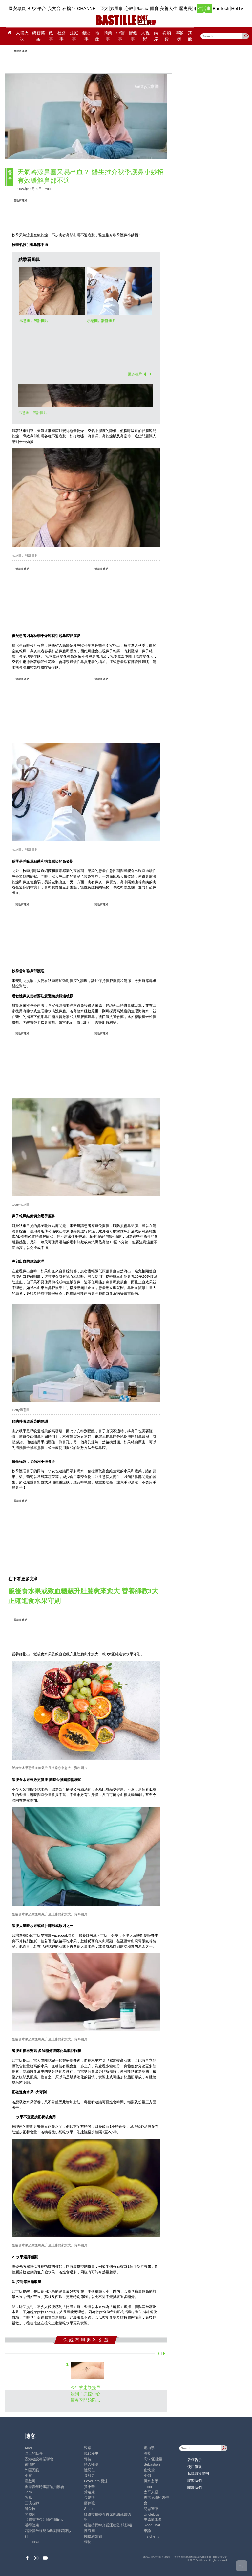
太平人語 (151, 2492)
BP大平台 (36, 8)
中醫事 (120, 36)
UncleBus (151, 2514)
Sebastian (152, 2464)
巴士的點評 (34, 2453)
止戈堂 (149, 2470)
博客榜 (179, 36)
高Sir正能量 (153, 2459)
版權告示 (194, 2460)
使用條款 (194, 2467)
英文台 (54, 8)
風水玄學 (151, 2481)
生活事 (204, 8)
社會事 (61, 36)
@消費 (166, 36)
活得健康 (32, 2525)
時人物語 (91, 2464)
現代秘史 (91, 2453)
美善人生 (168, 8)
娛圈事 (116, 8)
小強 (147, 2475)
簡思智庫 (151, 2509)
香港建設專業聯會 (39, 2459)
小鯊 (28, 2475)
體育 (154, 8)
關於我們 (194, 2487)
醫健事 (133, 36)
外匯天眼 (32, 2470)
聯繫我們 (194, 2480)
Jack (28, 2492)
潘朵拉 (30, 2509)
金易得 (89, 2497)
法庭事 (74, 36)
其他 (190, 36)
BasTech (221, 8)
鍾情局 (30, 2464)
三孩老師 (32, 2503)
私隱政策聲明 (198, 2473)
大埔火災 (22, 36)
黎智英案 (38, 36)
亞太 (104, 8)
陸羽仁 (89, 2470)
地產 (97, 36)
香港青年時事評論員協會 (44, 2487)
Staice (89, 2509)
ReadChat (152, 2525)
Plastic (141, 8)
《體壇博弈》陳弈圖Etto (44, 2519)
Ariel (28, 2448)
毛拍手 (149, 2448)
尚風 (28, 2497)
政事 (51, 36)
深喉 (87, 2448)
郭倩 (87, 2459)
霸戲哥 (30, 2481)
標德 (87, 2542)
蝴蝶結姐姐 (93, 2536)
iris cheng (151, 2536)
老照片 (30, 2514)
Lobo (148, 2487)
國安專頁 (17, 8)
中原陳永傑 (153, 2519)
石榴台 (68, 8)
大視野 (145, 36)
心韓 (129, 8)
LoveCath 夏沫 (96, 2481)
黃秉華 (89, 2487)
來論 (147, 2531)
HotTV (237, 8)
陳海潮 (89, 2531)
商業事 (108, 36)
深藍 (147, 2453)
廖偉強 (89, 2503)
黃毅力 (89, 2475)
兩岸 (156, 36)
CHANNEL (87, 8)
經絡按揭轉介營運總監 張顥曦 (108, 2525)
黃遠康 (89, 2492)
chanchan (33, 2542)
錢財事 (86, 36)
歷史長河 (187, 8)
